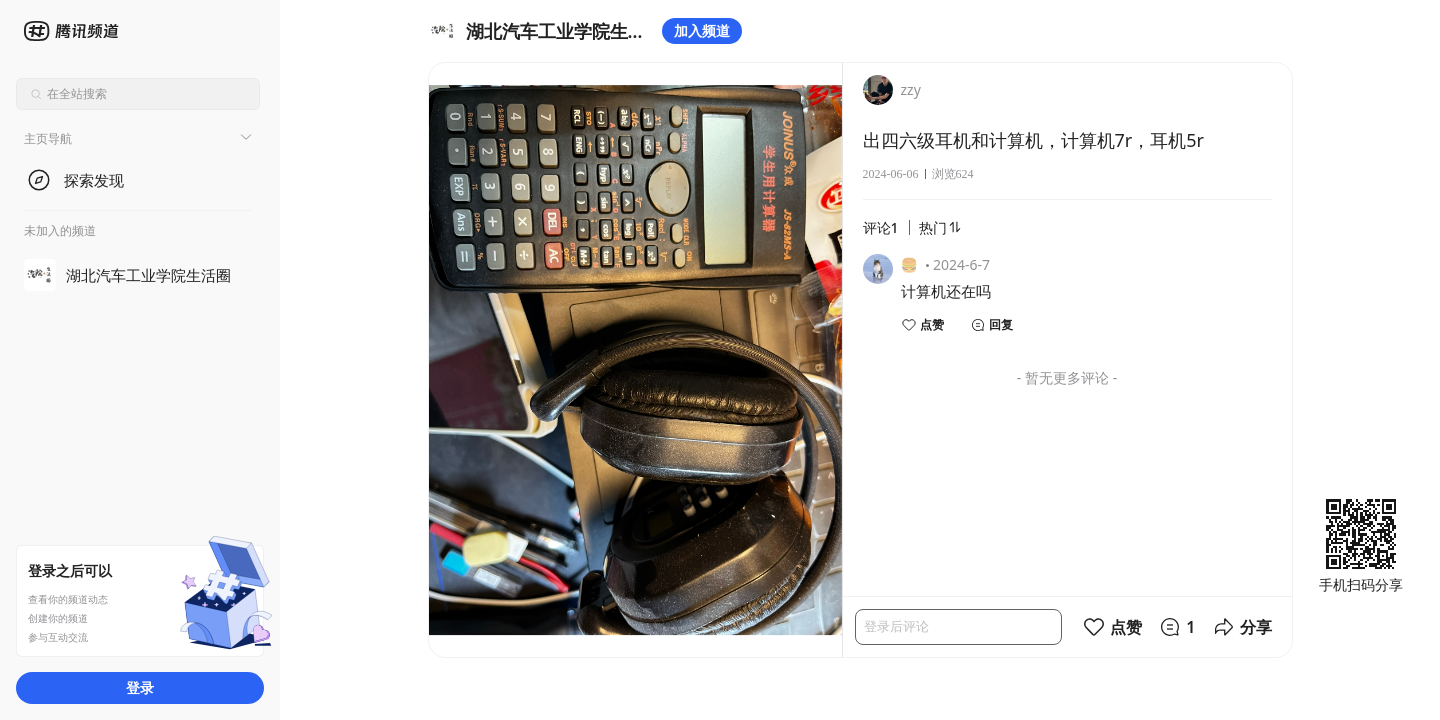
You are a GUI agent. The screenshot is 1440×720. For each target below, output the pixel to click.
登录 (140, 687)
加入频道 (702, 30)
